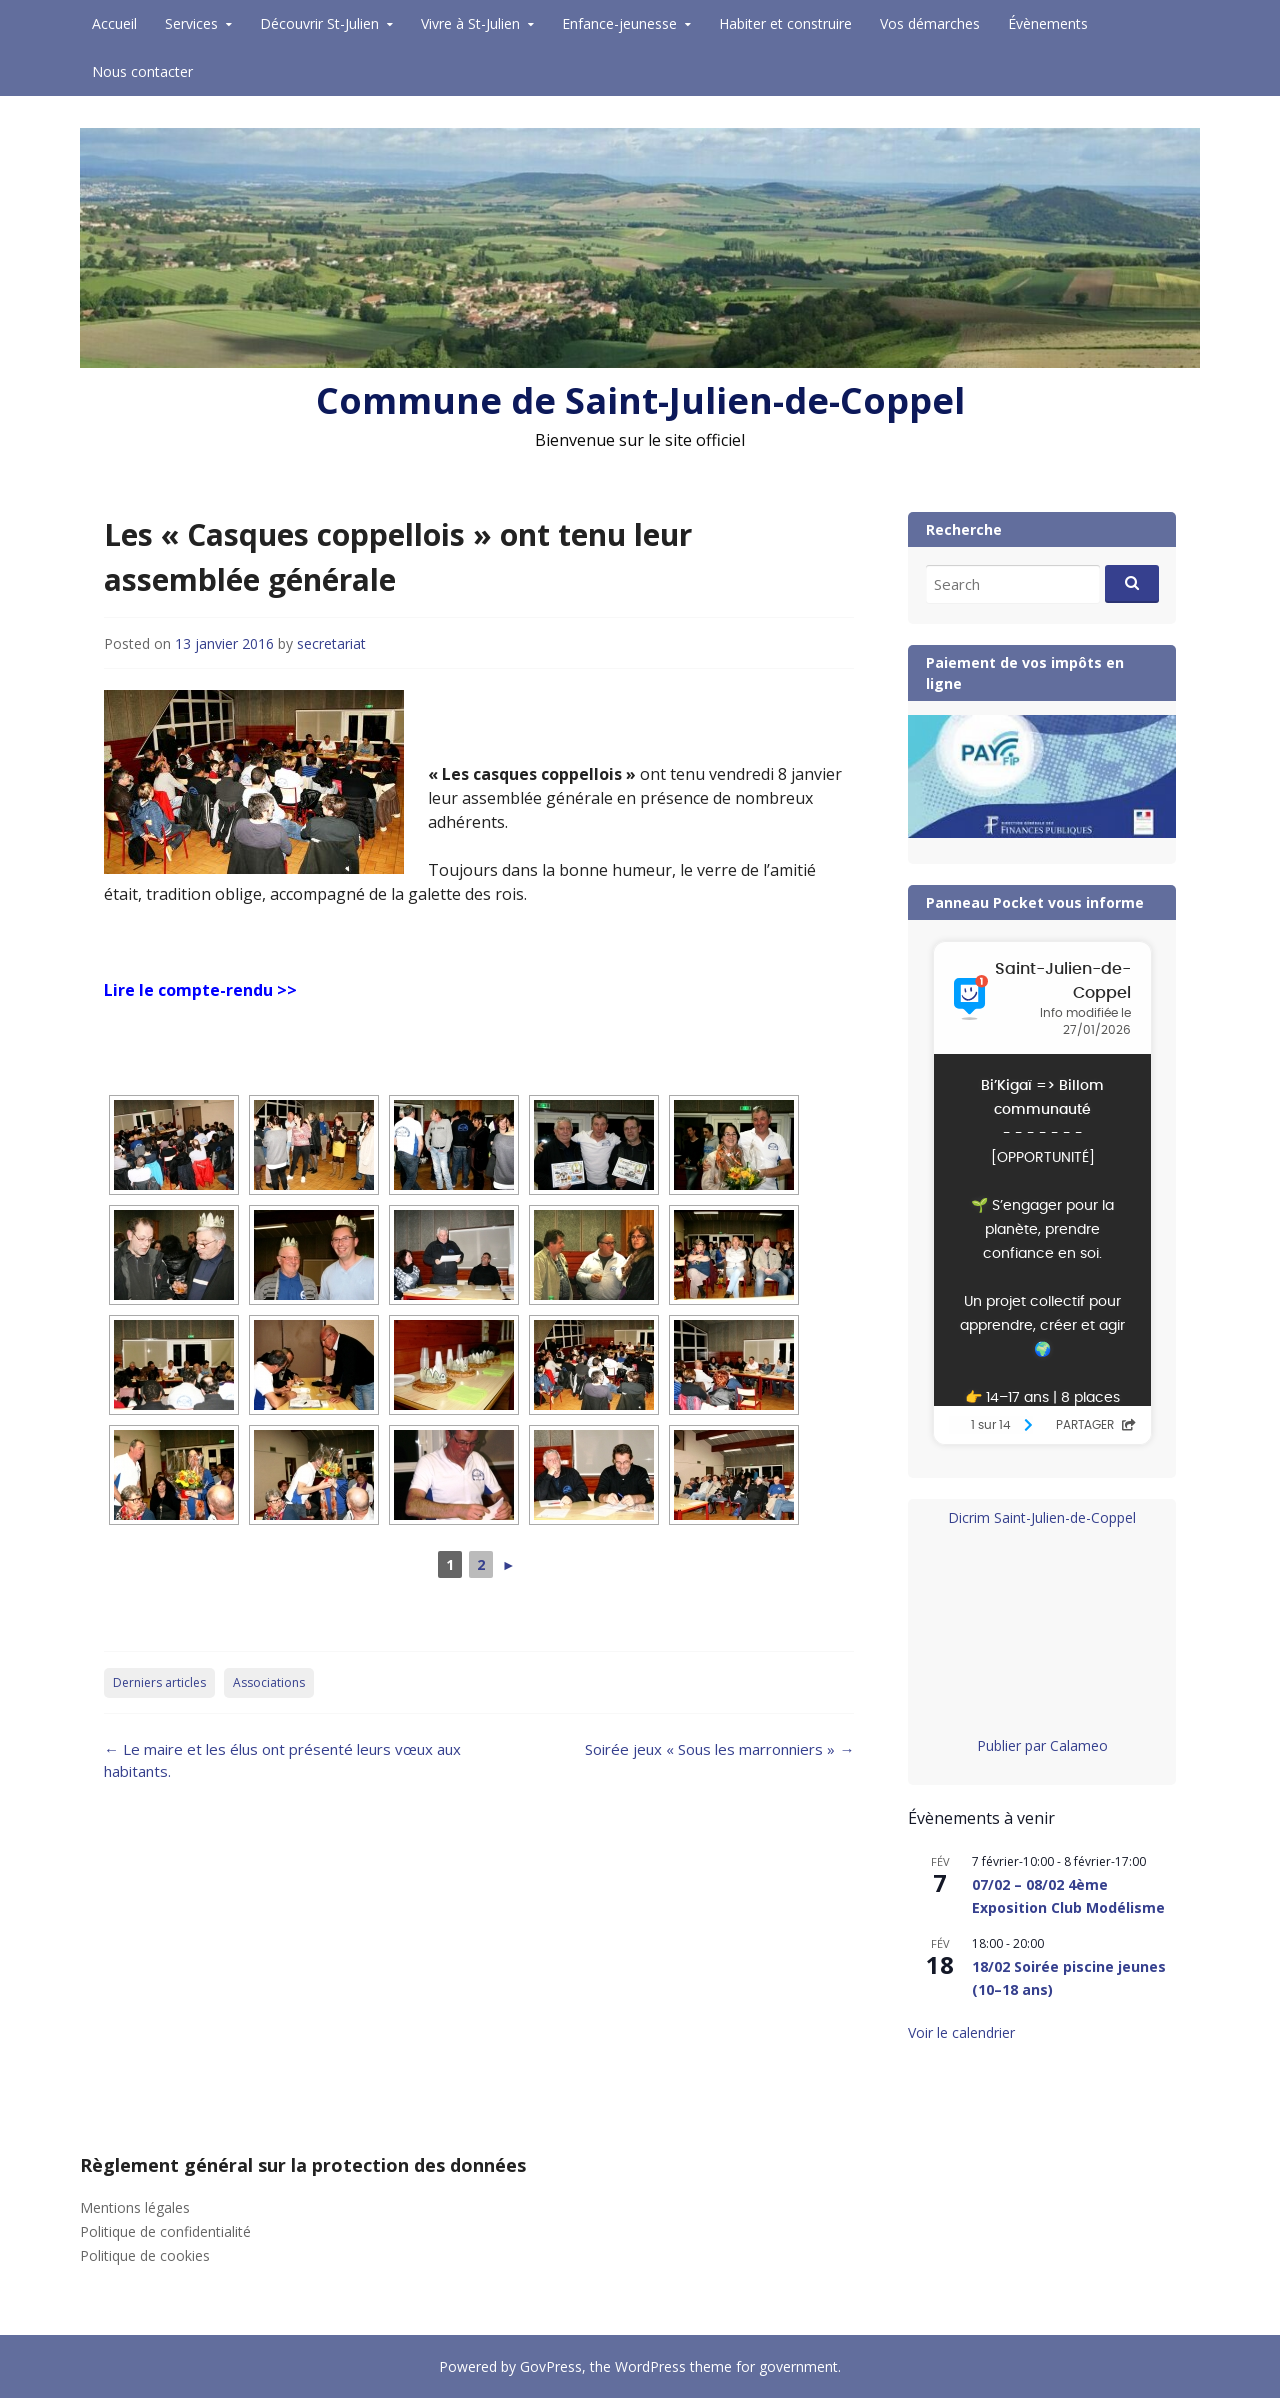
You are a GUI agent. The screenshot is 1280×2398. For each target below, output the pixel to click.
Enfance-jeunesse (619, 23)
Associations (269, 1682)
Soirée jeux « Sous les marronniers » (719, 1749)
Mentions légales (135, 2207)
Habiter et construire (785, 23)
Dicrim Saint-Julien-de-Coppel (1042, 1517)
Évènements (1048, 23)
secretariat (331, 643)
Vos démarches (930, 23)
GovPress (551, 2366)
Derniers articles (159, 1682)
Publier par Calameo (1042, 1745)
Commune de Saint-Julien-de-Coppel (640, 400)
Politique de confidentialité (165, 2231)
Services (191, 23)
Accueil (114, 23)
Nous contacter (142, 71)
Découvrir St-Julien (319, 23)
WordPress (650, 2366)
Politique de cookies (145, 2255)
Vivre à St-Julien (470, 23)
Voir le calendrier (961, 2032)
